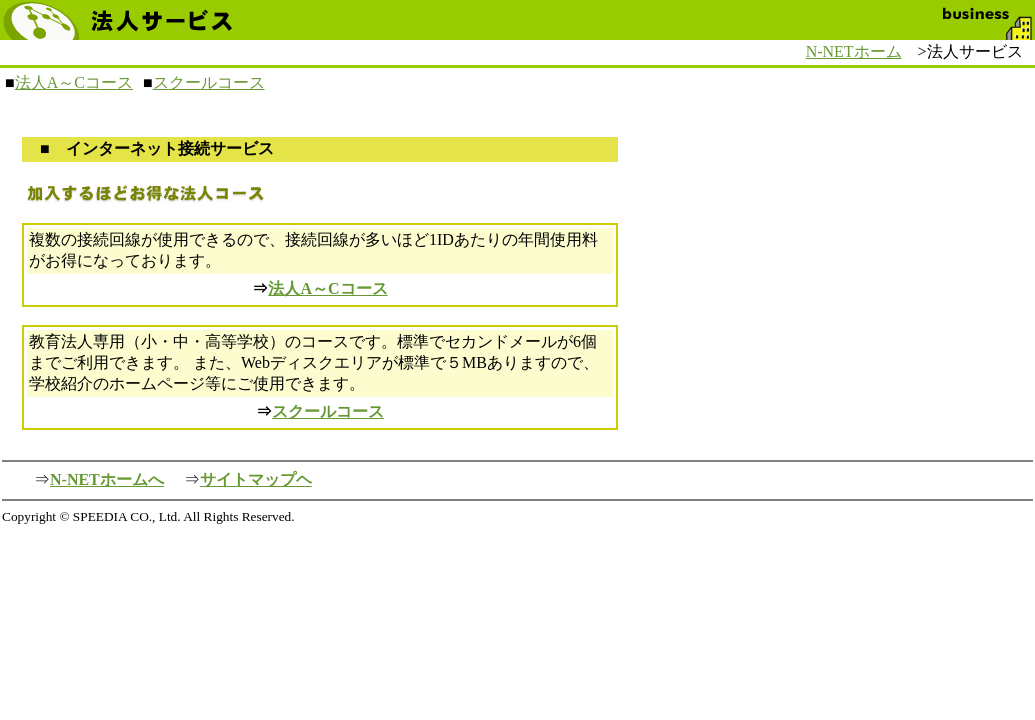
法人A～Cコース (74, 82)
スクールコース (209, 82)
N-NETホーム (854, 51)
